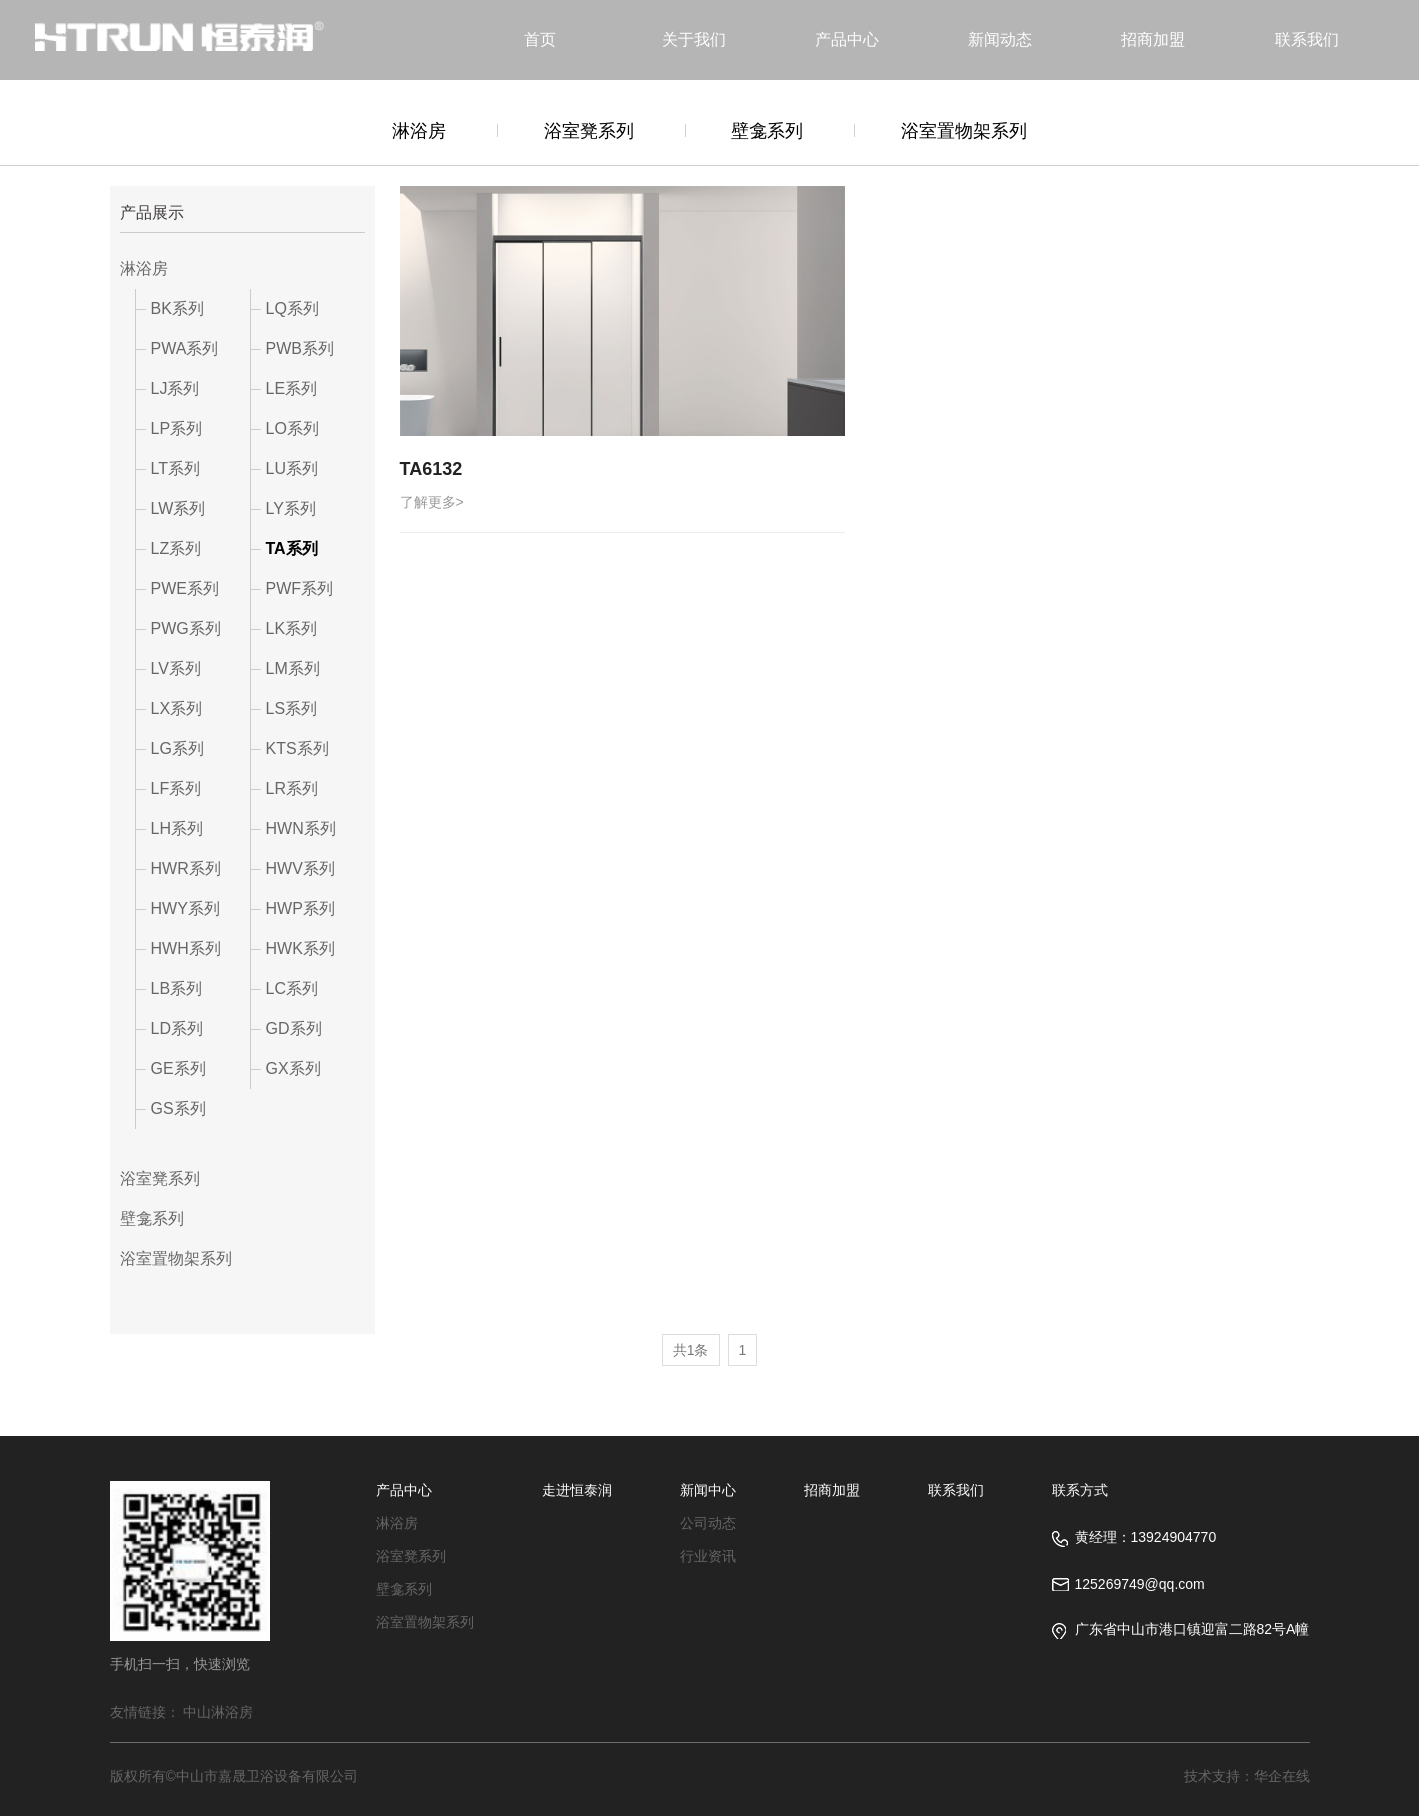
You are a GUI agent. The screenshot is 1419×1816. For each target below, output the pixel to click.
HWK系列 (300, 948)
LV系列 (176, 668)
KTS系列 (297, 748)
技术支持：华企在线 (1247, 1776)
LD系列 (177, 1028)
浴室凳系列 (589, 131)
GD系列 (294, 1028)
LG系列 (177, 748)
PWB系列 (300, 348)
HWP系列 (300, 908)
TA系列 (292, 548)
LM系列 (293, 668)
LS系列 (292, 708)
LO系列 (292, 428)
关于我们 (694, 39)
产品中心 (847, 39)
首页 (540, 39)
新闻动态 (1000, 39)
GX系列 (293, 1068)
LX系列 (177, 708)
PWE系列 (185, 588)
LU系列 (292, 468)
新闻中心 (708, 1490)
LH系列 (177, 828)
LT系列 (175, 468)
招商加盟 (1153, 39)
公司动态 (708, 1523)
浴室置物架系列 (964, 131)
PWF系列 (300, 588)
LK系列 (292, 628)
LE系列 (292, 388)
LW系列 (178, 508)
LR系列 (292, 788)
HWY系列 (185, 908)
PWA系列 (185, 348)
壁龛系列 (767, 131)
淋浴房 (419, 131)
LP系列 (177, 428)
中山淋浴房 (218, 1712)
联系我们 (1307, 39)
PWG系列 (186, 628)
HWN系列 (301, 828)
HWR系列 (186, 868)
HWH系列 (186, 948)
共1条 (691, 1350)
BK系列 (177, 308)
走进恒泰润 (577, 1490)
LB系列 (177, 988)
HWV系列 (300, 868)
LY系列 (291, 508)
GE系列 (178, 1068)
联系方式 (1080, 1490)
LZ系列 (176, 548)
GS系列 (178, 1108)
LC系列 (292, 988)
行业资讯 (708, 1556)
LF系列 (176, 788)
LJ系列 (175, 388)
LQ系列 (292, 308)
